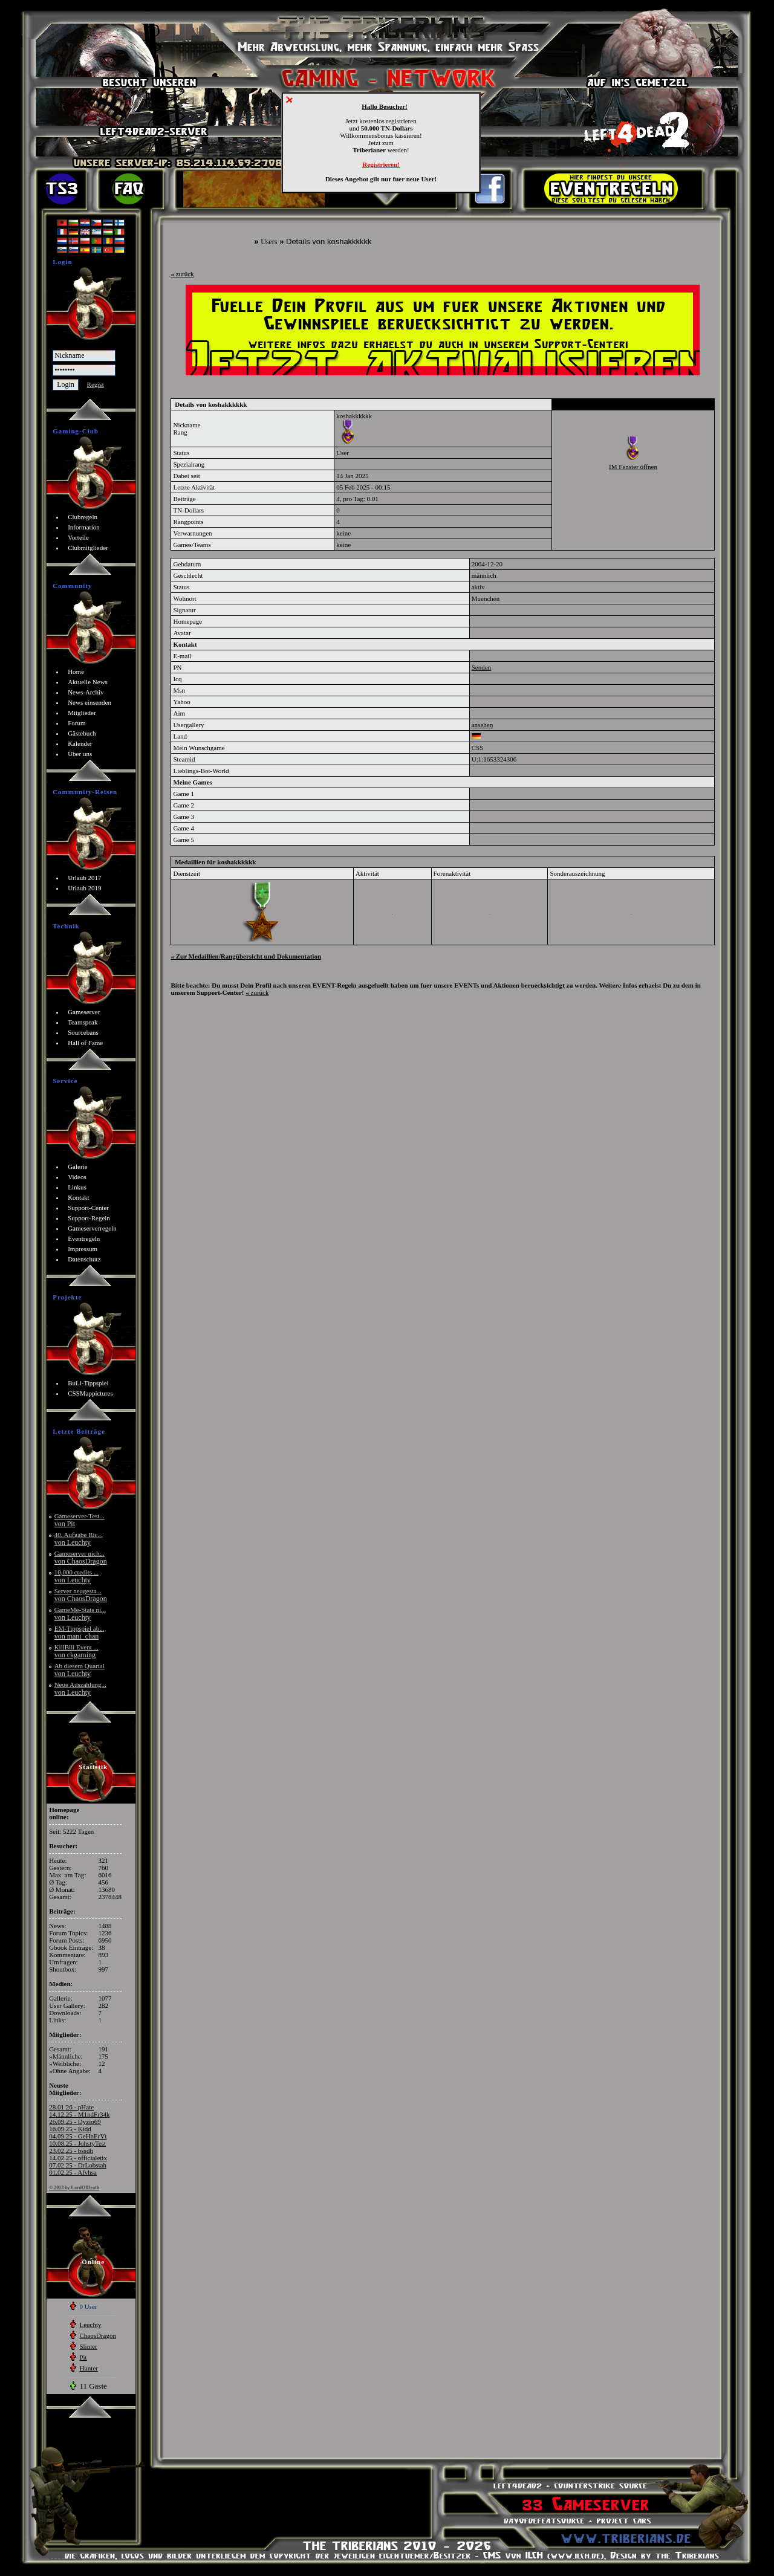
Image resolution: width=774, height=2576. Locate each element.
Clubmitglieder (88, 547)
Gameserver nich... (80, 1557)
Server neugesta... (80, 1594)
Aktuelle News (88, 681)
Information (84, 527)
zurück (182, 273)
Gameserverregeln (92, 1228)
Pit (82, 2357)
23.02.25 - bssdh (71, 2150)
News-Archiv (85, 692)
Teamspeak (82, 1022)
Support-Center (88, 1207)
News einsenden (89, 702)
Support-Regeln (89, 1218)
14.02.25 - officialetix (78, 2157)
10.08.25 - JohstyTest (77, 2143)
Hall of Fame (85, 1042)
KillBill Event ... (76, 1651)
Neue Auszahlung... (80, 1688)
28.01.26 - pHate (71, 2107)
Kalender (80, 743)
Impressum (82, 1248)
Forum (76, 723)
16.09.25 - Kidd (70, 2128)
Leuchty (90, 2324)
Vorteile (78, 537)
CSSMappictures (90, 1393)
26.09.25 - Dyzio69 (75, 2121)
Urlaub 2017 (84, 877)
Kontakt (78, 1197)
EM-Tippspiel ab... (79, 1632)
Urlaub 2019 (84, 888)
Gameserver (84, 1011)
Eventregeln (84, 1238)
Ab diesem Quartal (79, 1669)
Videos (77, 1176)
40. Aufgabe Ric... (78, 1538)
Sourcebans (83, 1032)
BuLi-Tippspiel (88, 1383)
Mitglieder (82, 712)
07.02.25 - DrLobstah (77, 2165)
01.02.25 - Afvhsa (73, 2172)
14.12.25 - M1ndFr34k (79, 2114)
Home (76, 671)
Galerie (77, 1166)
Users (269, 242)
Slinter (88, 2346)
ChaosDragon (97, 2335)
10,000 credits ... (76, 1576)
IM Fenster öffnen (633, 466)
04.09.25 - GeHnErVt (77, 2136)
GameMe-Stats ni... (80, 1613)
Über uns (80, 753)
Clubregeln (82, 516)
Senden (481, 667)
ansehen (482, 724)
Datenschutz (84, 1259)
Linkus (77, 1187)
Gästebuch (82, 733)
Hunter (88, 2368)
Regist (95, 384)
